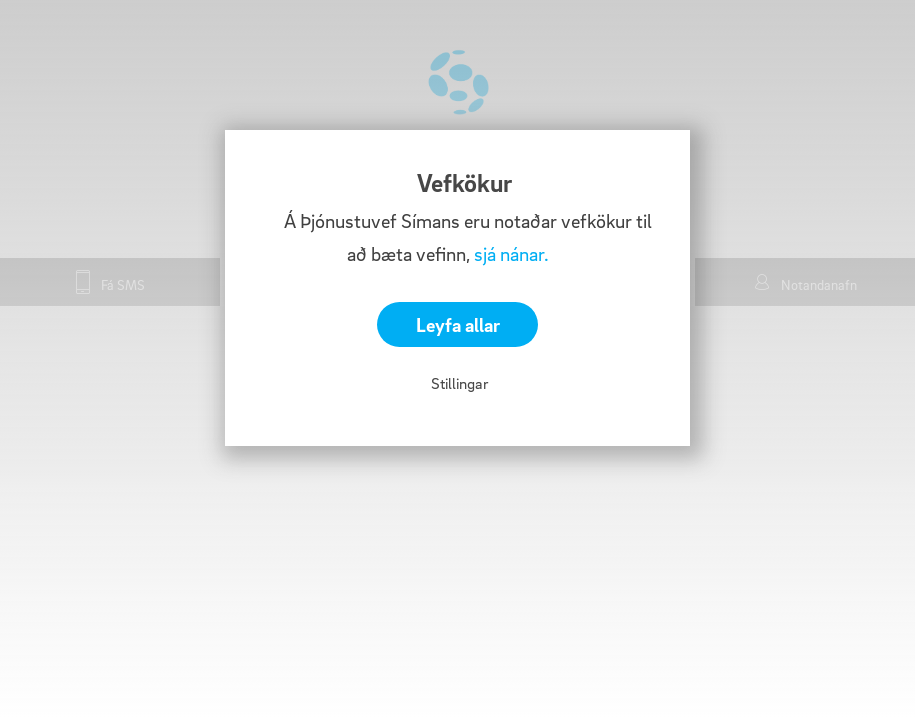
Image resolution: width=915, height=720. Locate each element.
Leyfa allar (458, 325)
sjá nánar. (511, 254)
